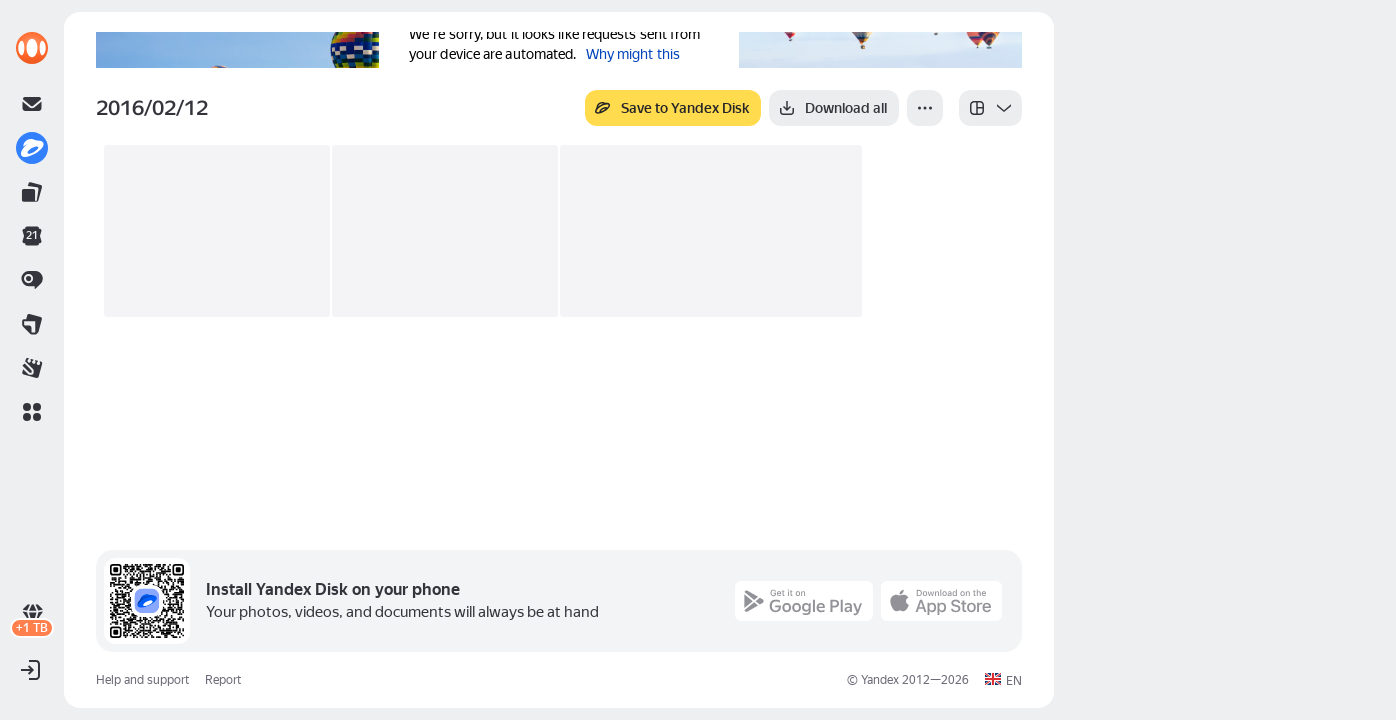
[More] (925, 108)
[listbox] (990, 108)
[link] (32, 48)
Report (223, 680)
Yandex (880, 680)
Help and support (142, 680)
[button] (32, 412)
